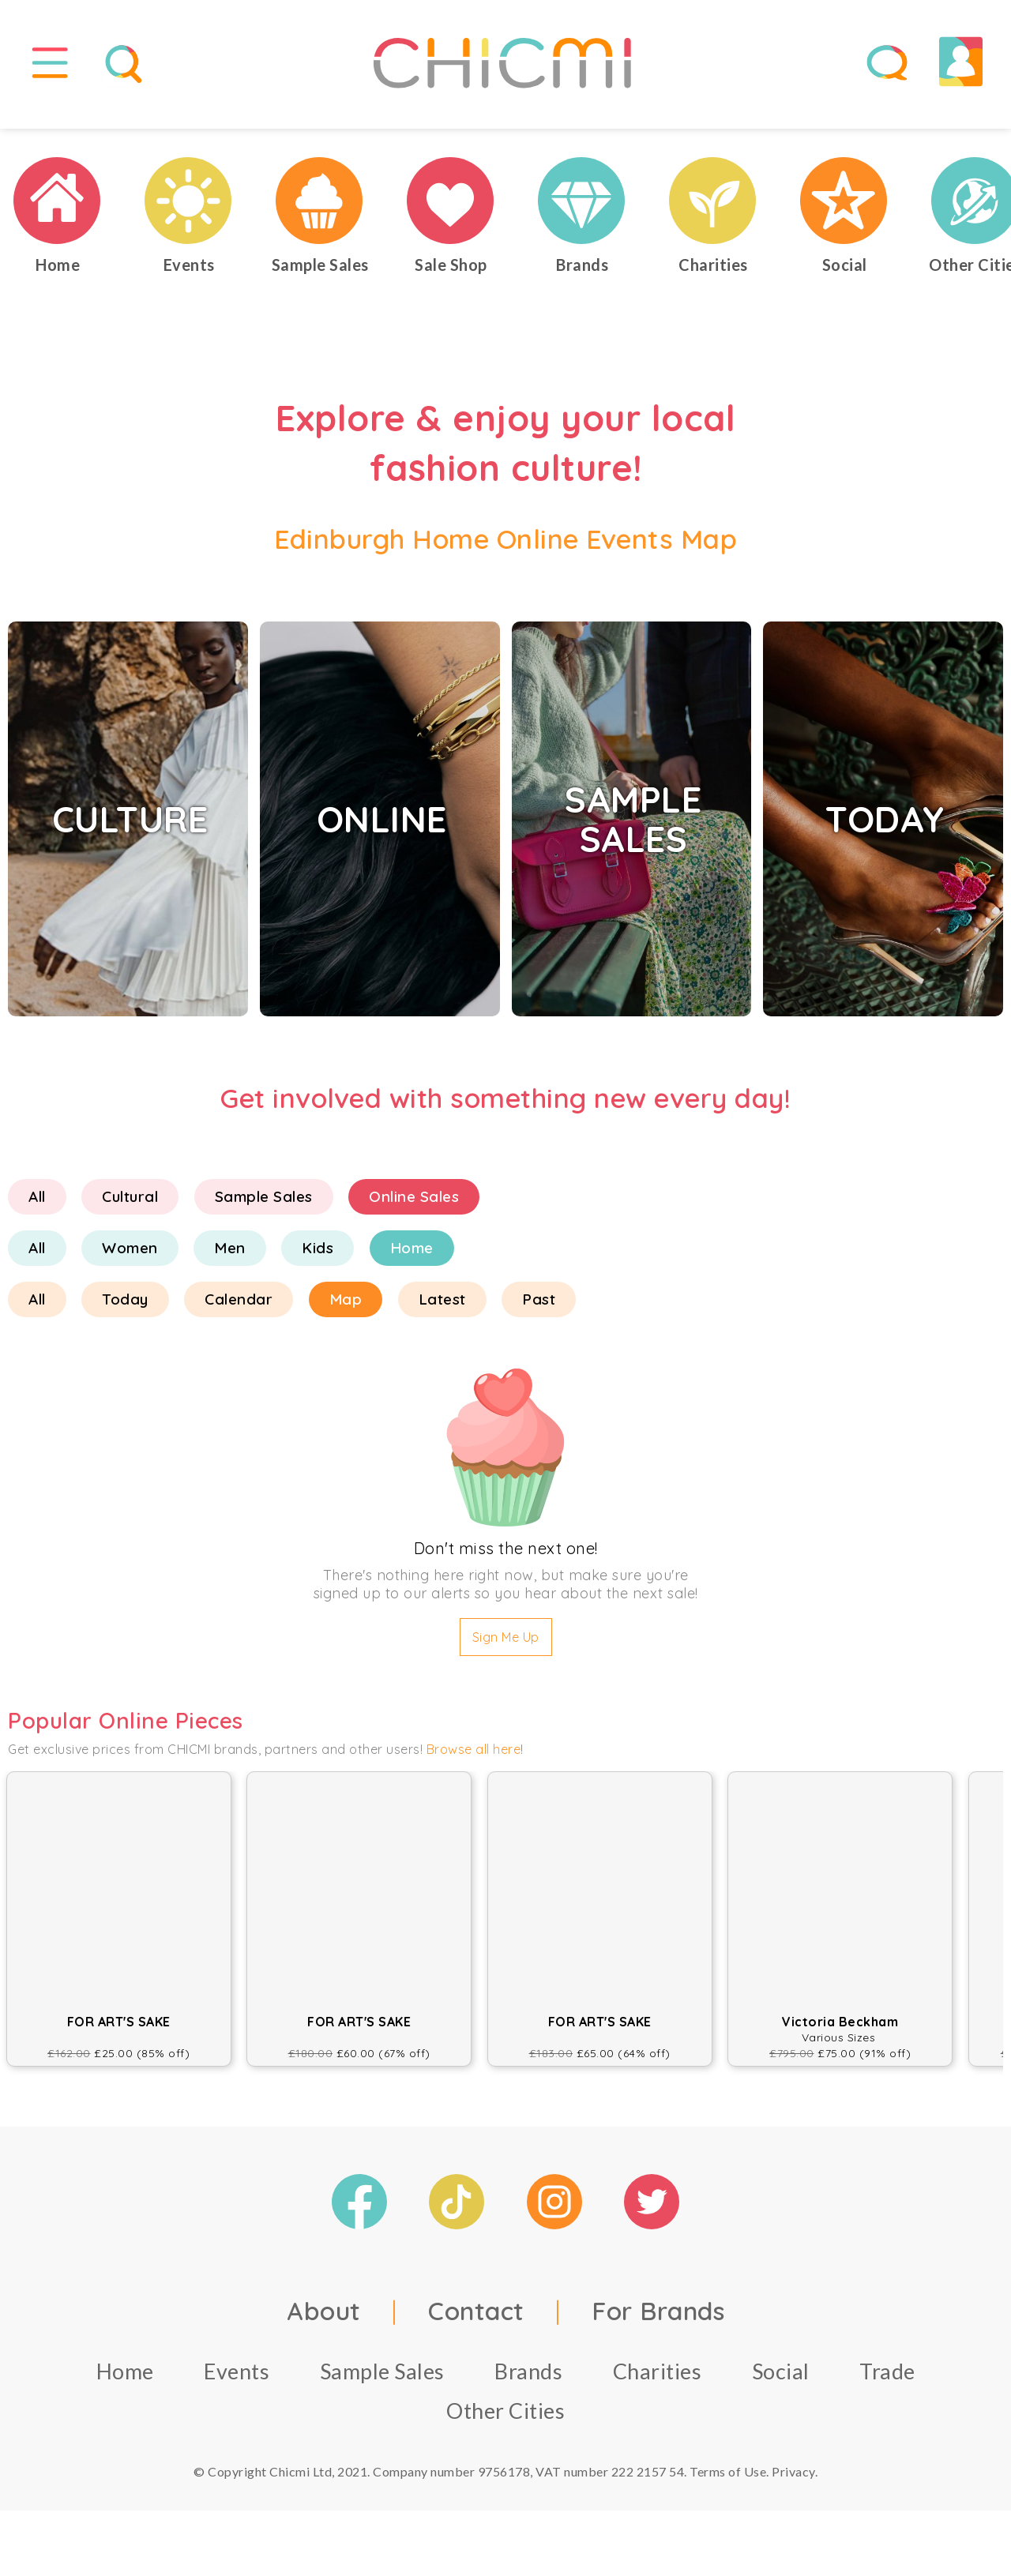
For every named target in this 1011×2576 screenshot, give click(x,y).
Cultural (130, 1207)
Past (538, 1310)
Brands (528, 2381)
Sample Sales (264, 1207)
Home (412, 1258)
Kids (317, 1258)
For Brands (658, 2321)
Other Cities (505, 2421)
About (324, 2321)
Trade (887, 2381)
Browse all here (474, 1760)
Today (125, 1310)
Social (781, 2381)
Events (236, 2381)
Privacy (793, 2481)
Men (230, 1258)
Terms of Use (728, 2481)
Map (346, 1310)
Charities (657, 2381)
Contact (476, 2321)
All (37, 1207)
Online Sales (414, 1207)
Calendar (238, 1310)
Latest (442, 1310)
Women (130, 1258)
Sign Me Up (505, 1648)
